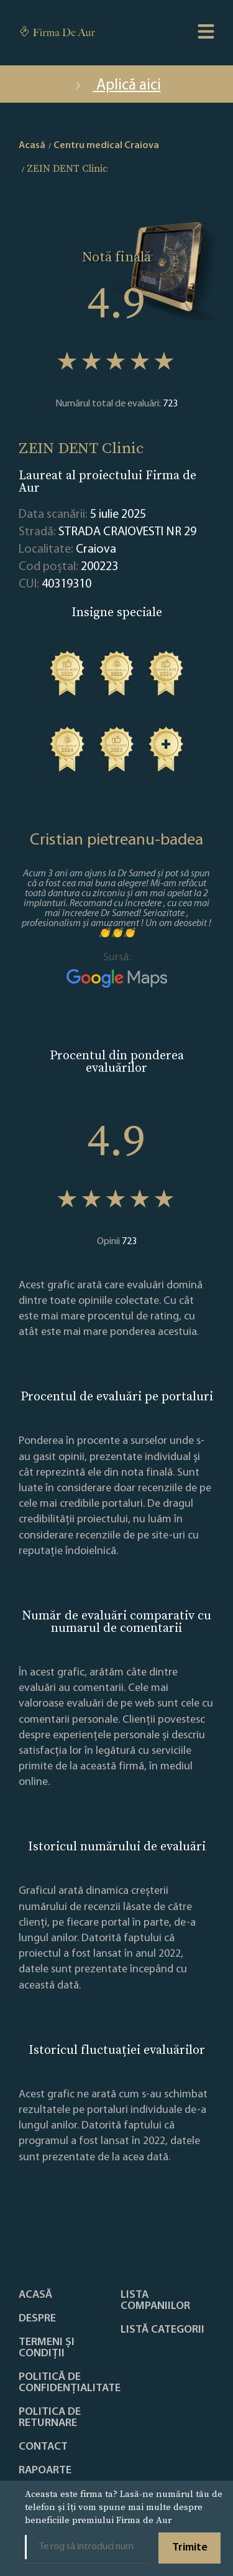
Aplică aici (117, 85)
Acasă (35, 2295)
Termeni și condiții (47, 2348)
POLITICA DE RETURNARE (50, 2418)
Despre (37, 2319)
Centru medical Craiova (106, 146)
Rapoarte (45, 2470)
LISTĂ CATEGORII (162, 2330)
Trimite (190, 2548)
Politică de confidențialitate (70, 2383)
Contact (43, 2447)
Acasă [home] (32, 146)
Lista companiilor (155, 2301)
